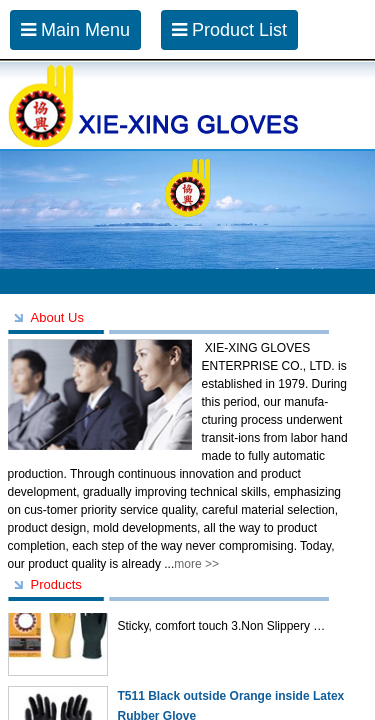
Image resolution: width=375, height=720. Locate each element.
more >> (196, 564)
